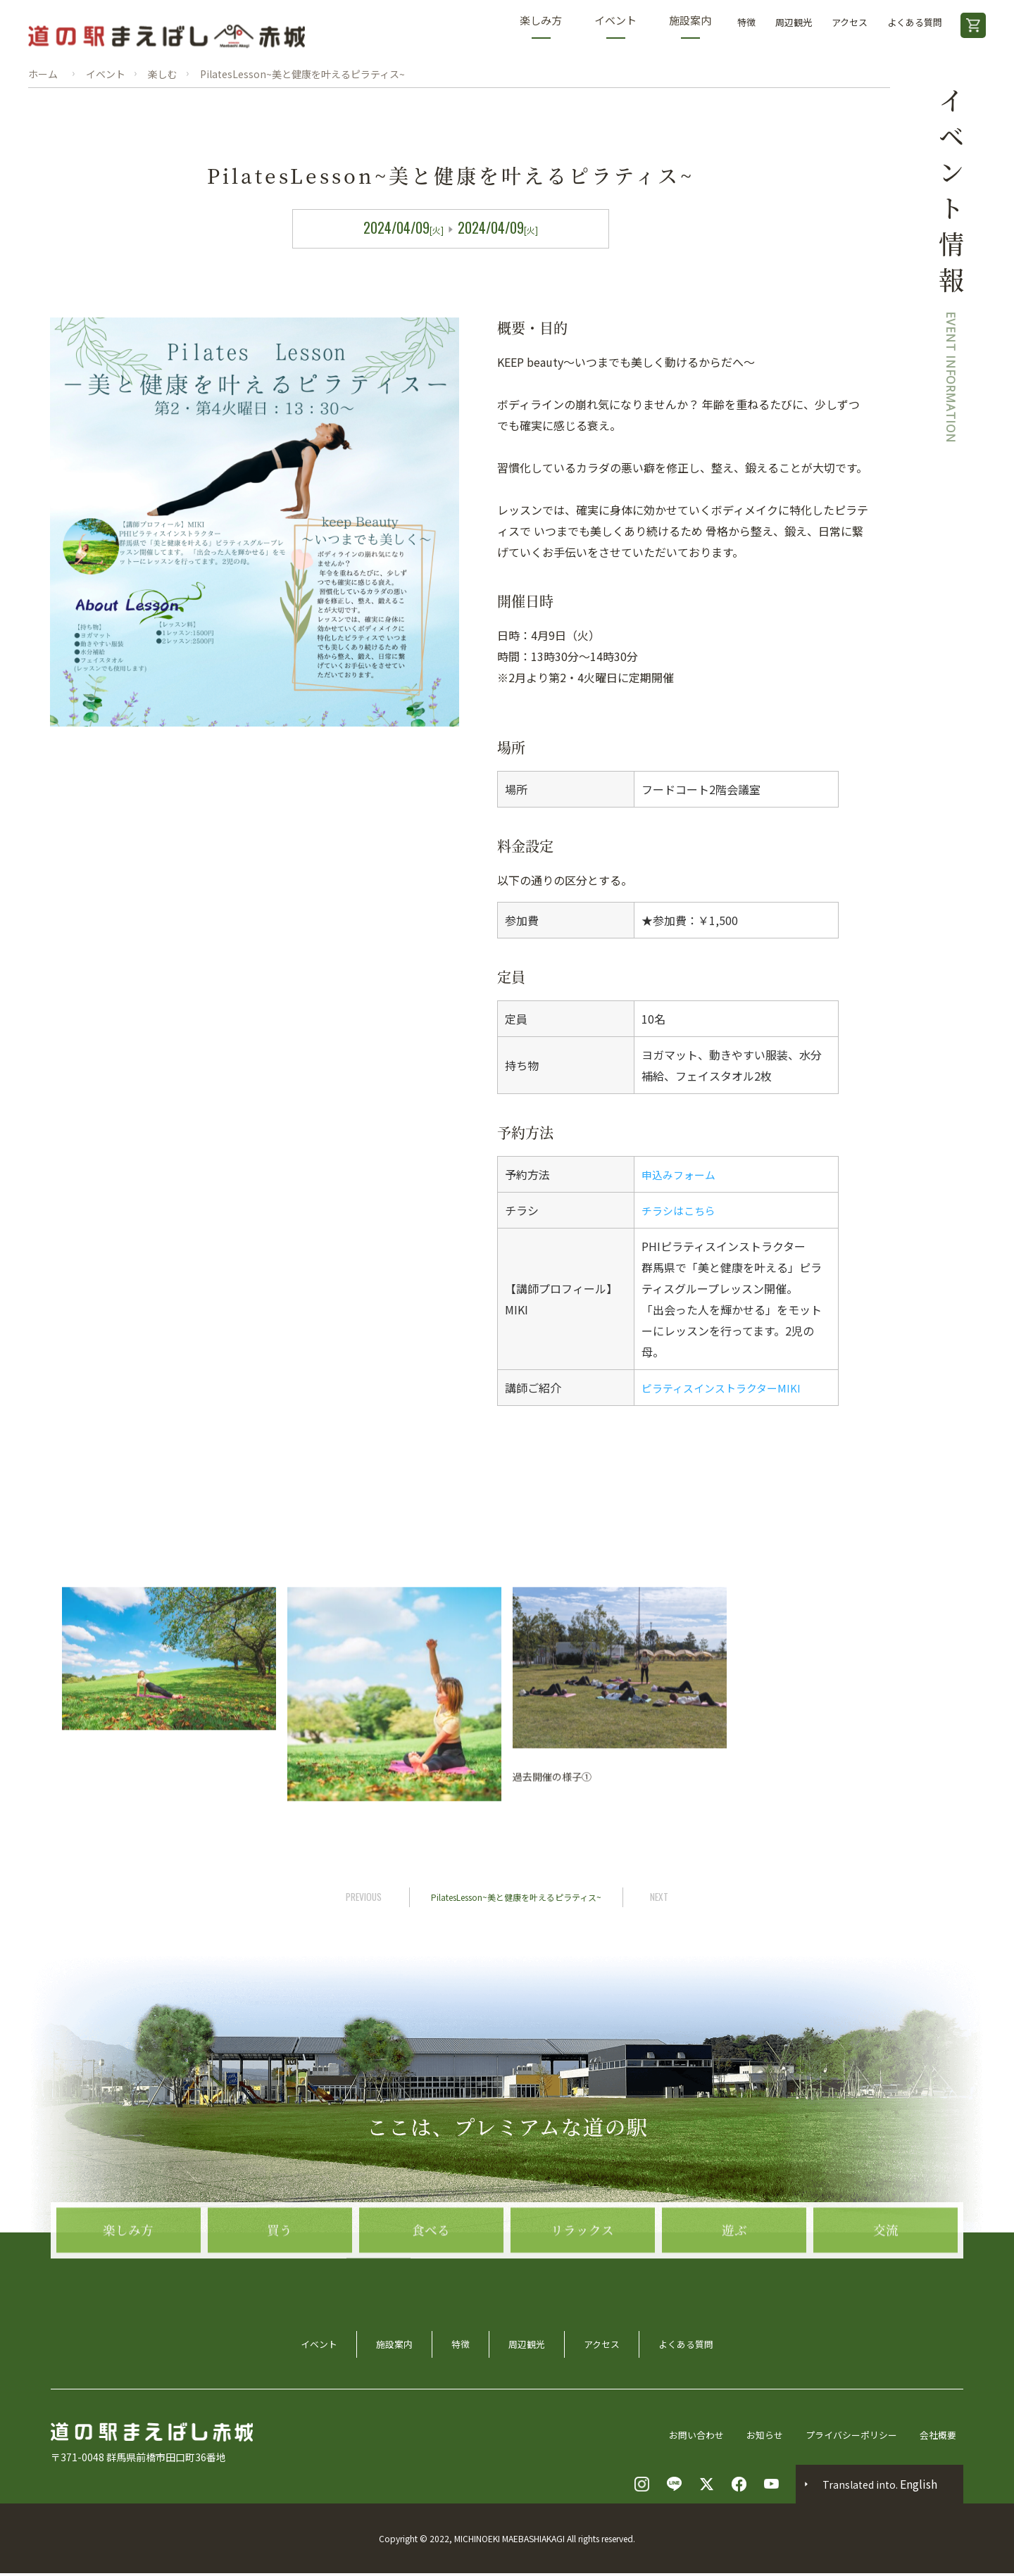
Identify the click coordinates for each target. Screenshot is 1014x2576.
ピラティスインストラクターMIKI (725, 1387)
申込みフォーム (680, 1174)
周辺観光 (793, 22)
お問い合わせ (688, 2437)
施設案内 (690, 26)
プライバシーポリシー (852, 2437)
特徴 (746, 22)
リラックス (582, 2289)
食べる (431, 2289)
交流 (886, 2289)
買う (279, 2289)
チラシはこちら (680, 1210)
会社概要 (943, 2437)
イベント (615, 26)
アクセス (850, 22)
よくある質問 (914, 22)
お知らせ (760, 2437)
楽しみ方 (541, 26)
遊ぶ (734, 2289)
